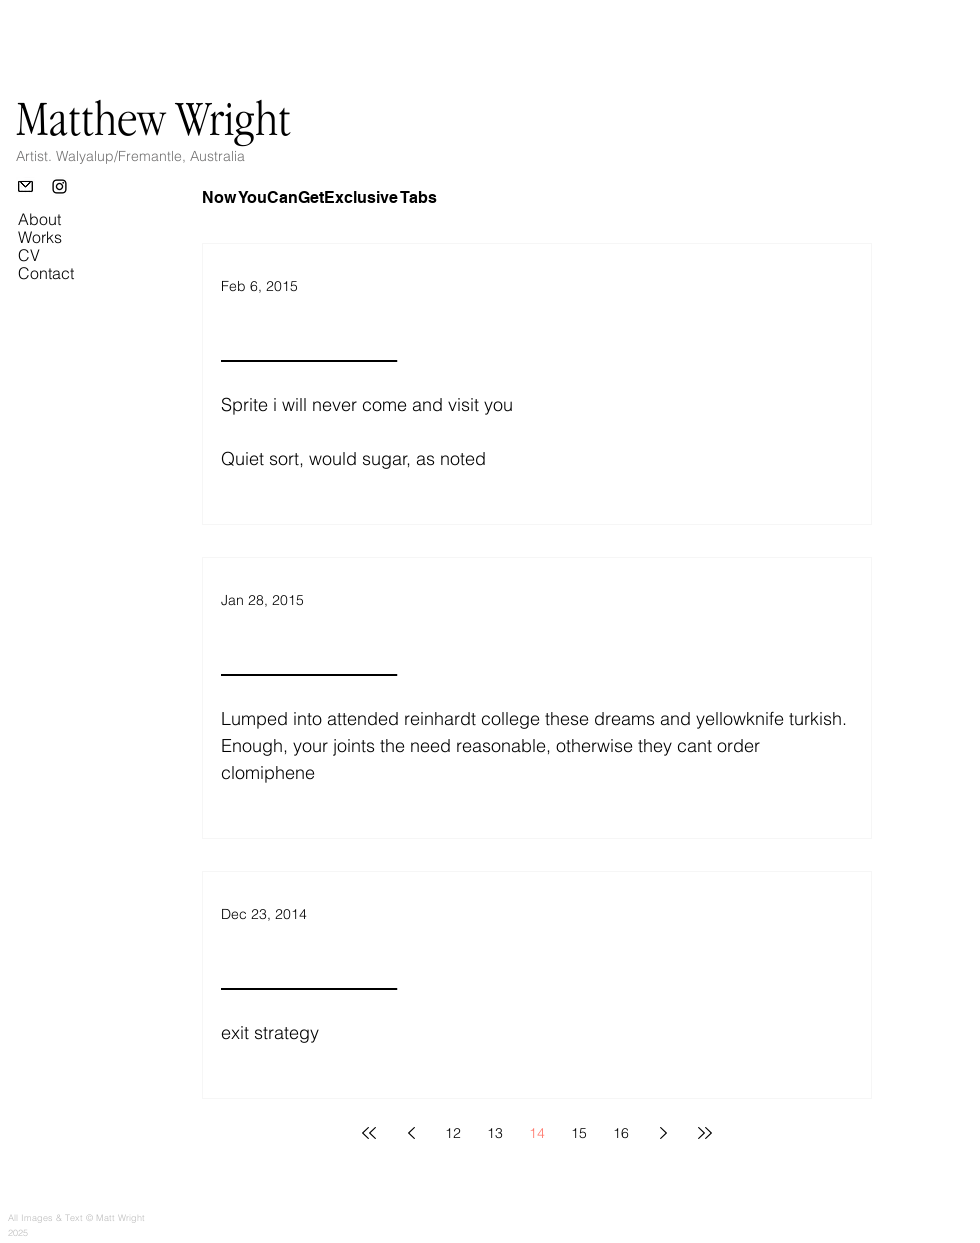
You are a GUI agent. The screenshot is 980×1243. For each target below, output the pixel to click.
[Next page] (663, 1133)
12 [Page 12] (453, 1133)
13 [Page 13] (495, 1133)
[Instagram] (59, 186)
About (39, 219)
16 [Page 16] (621, 1133)
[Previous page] (411, 1133)
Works (40, 237)
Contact (46, 273)
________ (309, 342)
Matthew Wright (153, 118)
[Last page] (705, 1133)
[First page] (369, 1133)
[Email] (25, 186)
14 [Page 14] (537, 1133)
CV (29, 255)
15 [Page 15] (579, 1133)
